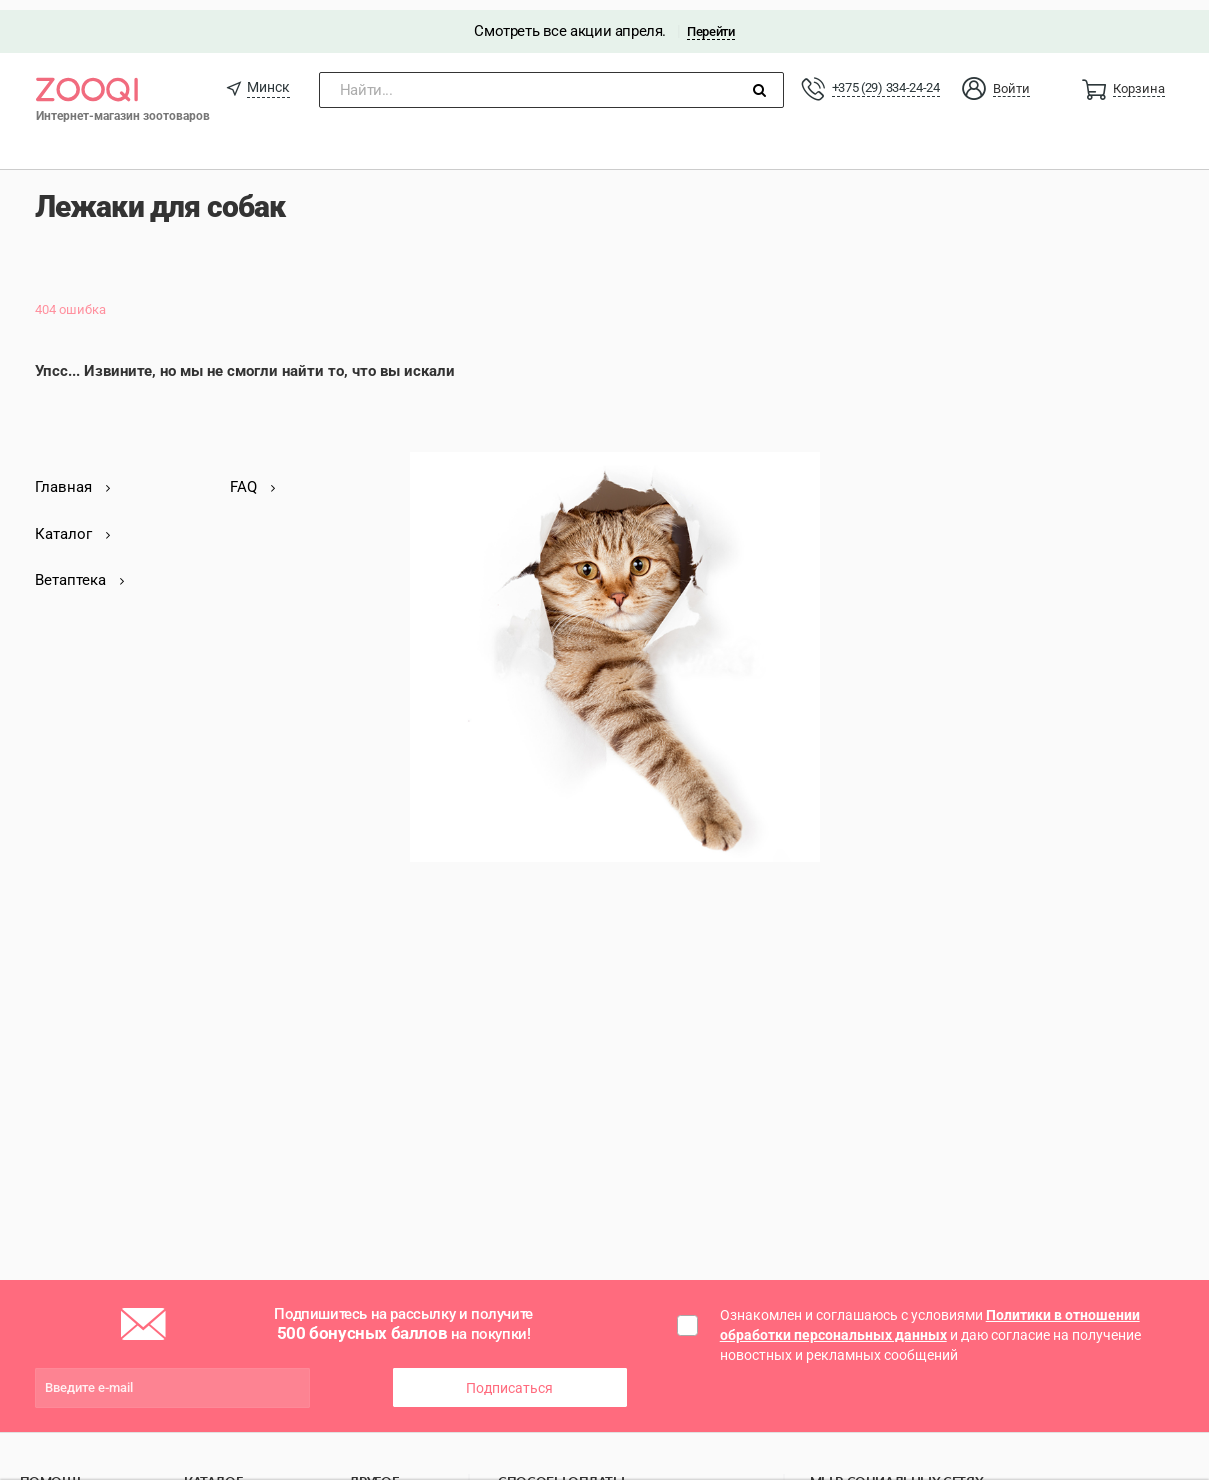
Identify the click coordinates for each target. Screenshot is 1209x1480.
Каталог (72, 523)
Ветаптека (79, 570)
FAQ (252, 477)
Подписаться (509, 1378)
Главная (72, 477)
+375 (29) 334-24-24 (886, 77)
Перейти (710, 21)
